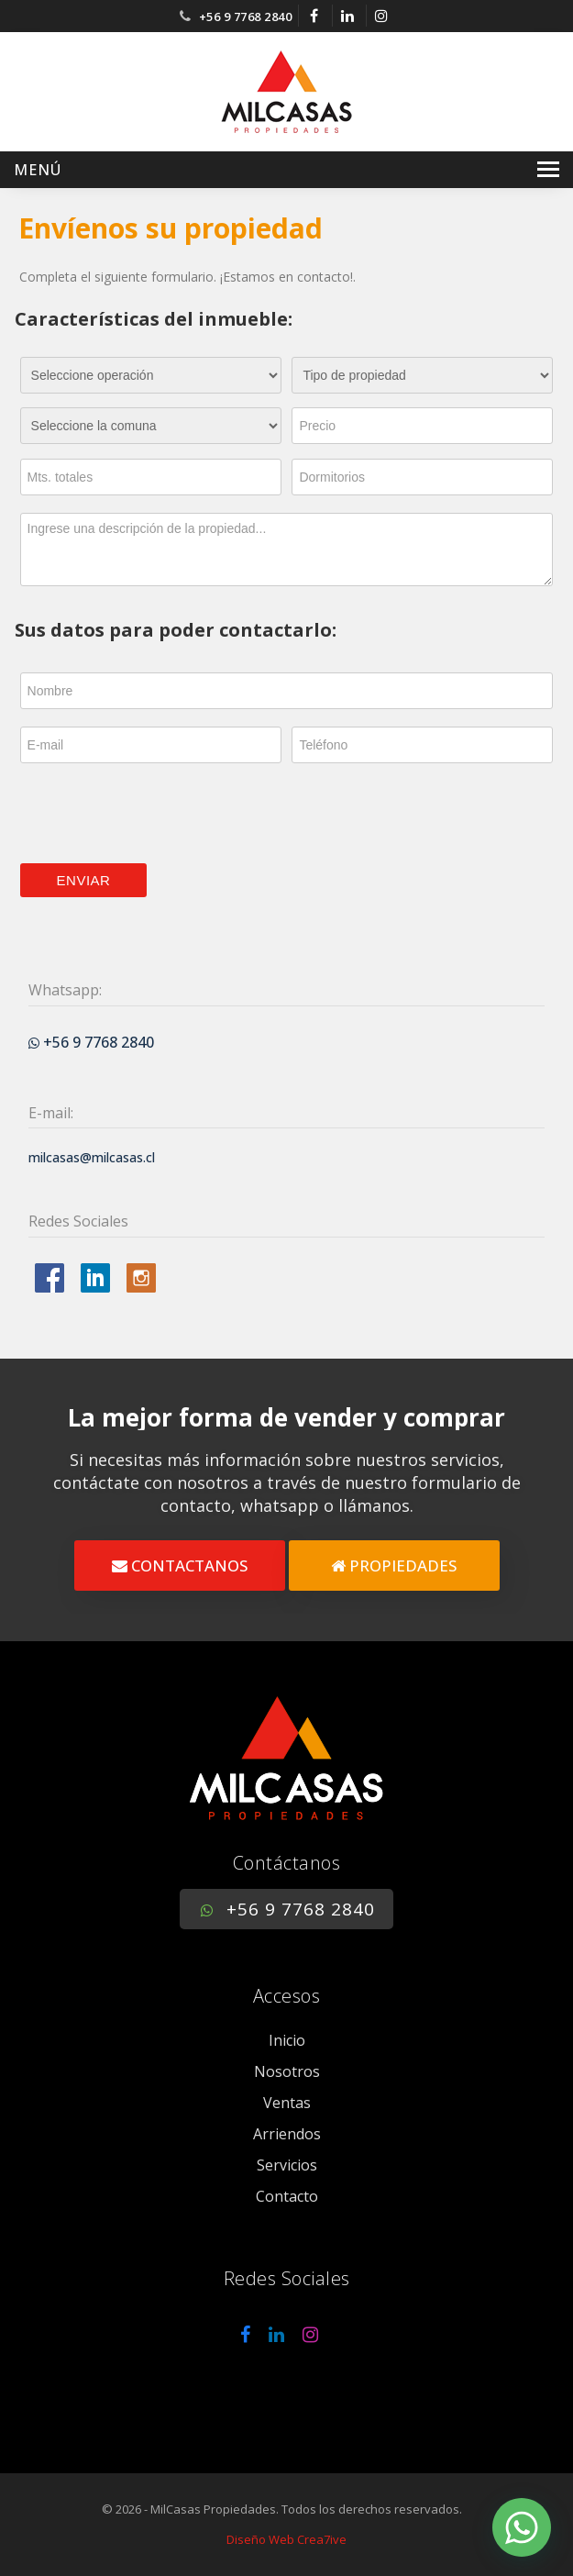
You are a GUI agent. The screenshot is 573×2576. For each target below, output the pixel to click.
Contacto (287, 2196)
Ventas (287, 2103)
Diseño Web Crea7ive (286, 2539)
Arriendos (287, 2134)
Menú (37, 170)
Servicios (287, 2165)
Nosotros (287, 2071)
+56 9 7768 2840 (245, 16)
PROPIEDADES (394, 1565)
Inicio (287, 2040)
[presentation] (159, 813)
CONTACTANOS (180, 1565)
